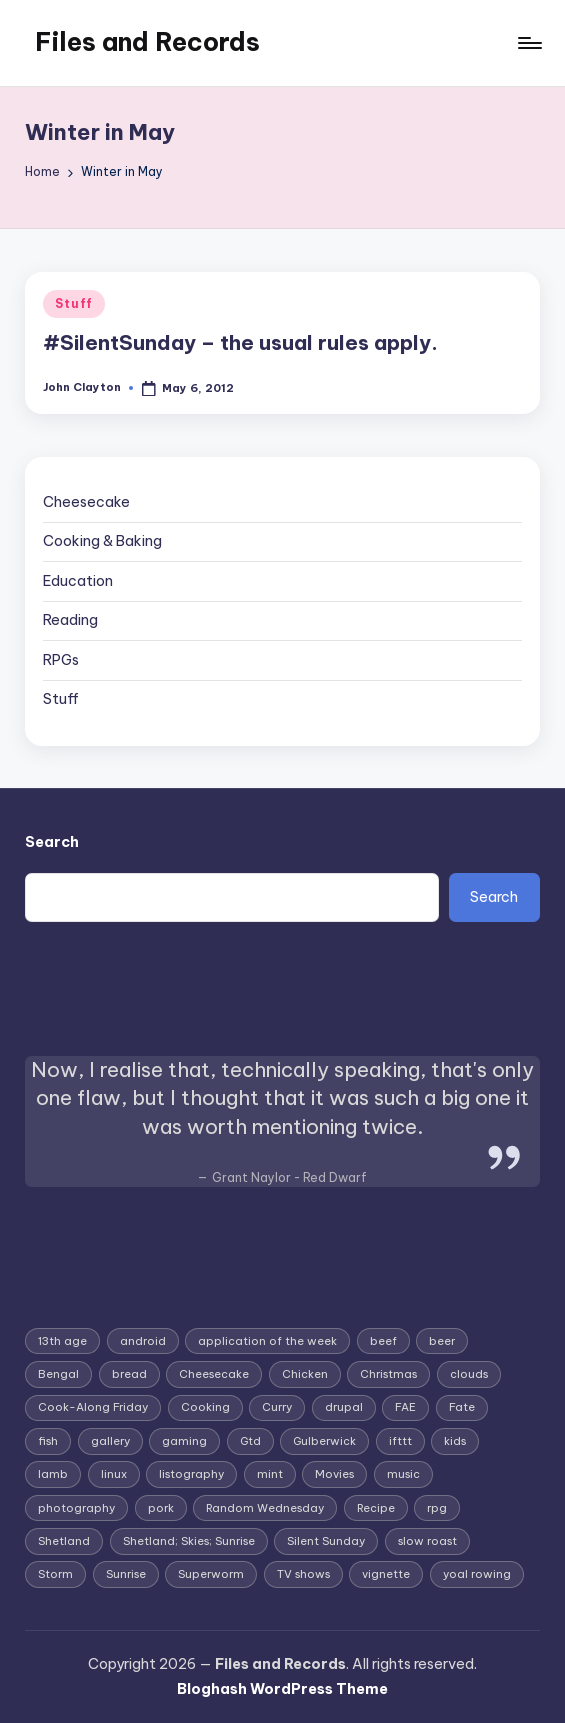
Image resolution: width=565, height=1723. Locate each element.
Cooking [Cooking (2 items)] (205, 1407)
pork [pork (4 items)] (161, 1508)
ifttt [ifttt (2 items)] (400, 1441)
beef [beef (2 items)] (383, 1341)
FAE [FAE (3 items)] (405, 1407)
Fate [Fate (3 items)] (462, 1407)
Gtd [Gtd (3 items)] (250, 1441)
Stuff (74, 303)
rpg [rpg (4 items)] (437, 1508)
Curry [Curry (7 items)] (277, 1407)
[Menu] (528, 43)
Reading (70, 620)
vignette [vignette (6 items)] (386, 1574)
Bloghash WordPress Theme (282, 1689)
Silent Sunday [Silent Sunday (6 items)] (326, 1541)
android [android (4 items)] (143, 1341)
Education (78, 581)
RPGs (61, 660)
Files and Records (147, 42)
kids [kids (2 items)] (455, 1441)
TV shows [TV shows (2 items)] (303, 1574)
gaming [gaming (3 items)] (184, 1441)
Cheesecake (86, 502)
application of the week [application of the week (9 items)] (267, 1341)
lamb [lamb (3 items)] (53, 1474)
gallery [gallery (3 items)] (110, 1441)
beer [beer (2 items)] (442, 1341)
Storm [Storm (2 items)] (55, 1574)
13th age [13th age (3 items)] (62, 1341)
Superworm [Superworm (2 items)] (211, 1574)
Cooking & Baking (102, 541)
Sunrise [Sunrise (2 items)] (126, 1574)
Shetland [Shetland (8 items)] (64, 1541)
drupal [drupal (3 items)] (344, 1407)
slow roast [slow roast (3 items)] (427, 1541)
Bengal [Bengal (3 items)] (58, 1374)
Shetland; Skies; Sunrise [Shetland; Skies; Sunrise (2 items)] (189, 1541)
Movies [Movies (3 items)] (334, 1474)
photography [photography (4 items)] (76, 1508)
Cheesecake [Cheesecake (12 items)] (214, 1374)
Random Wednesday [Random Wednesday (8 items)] (265, 1508)
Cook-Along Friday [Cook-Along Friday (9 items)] (93, 1407)
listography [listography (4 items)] (191, 1474)
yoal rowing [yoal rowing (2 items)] (477, 1574)
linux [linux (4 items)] (114, 1474)
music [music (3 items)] (403, 1474)
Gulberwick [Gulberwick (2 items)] (324, 1441)
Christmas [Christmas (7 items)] (388, 1374)
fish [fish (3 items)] (48, 1441)
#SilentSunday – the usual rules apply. (240, 342)
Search (52, 842)
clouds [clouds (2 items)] (469, 1374)
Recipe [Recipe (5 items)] (376, 1508)
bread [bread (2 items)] (129, 1374)
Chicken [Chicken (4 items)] (305, 1374)
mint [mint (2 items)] (270, 1474)
